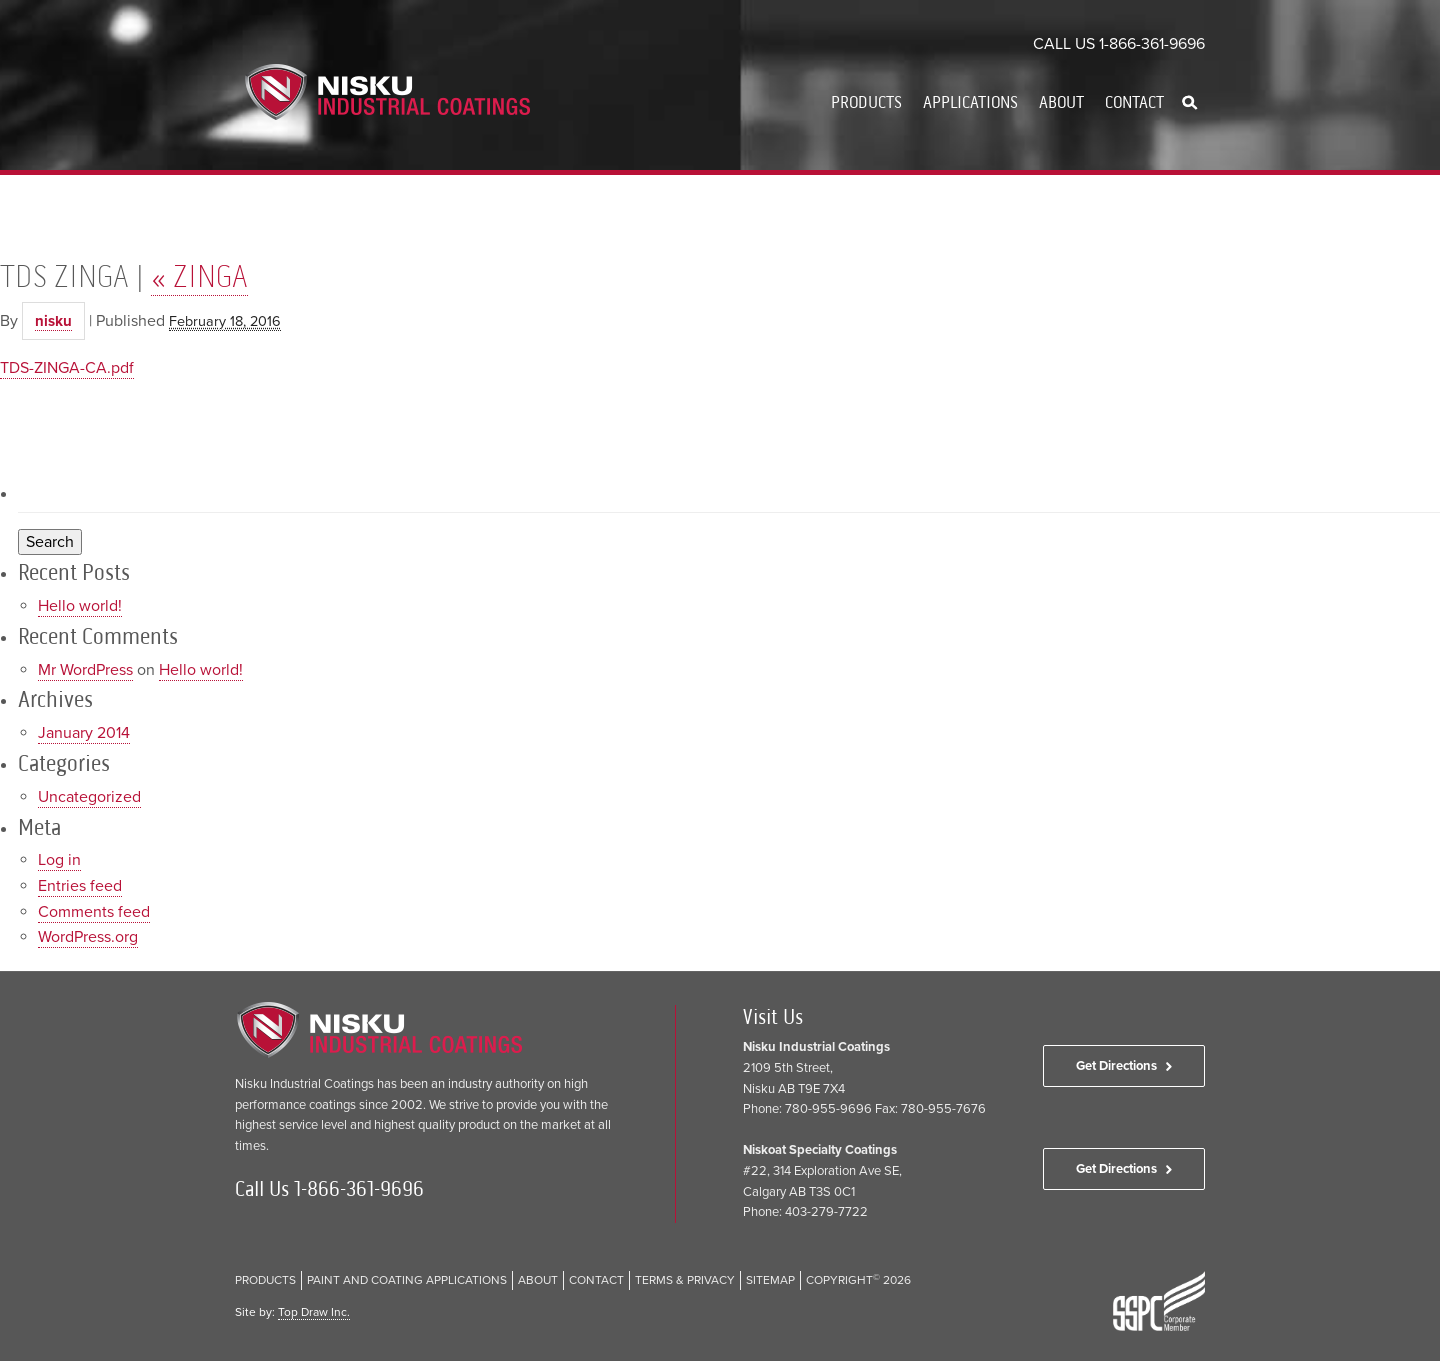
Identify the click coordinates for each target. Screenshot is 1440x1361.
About (1061, 102)
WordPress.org (88, 937)
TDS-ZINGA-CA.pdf (67, 368)
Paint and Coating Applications (407, 1280)
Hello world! (80, 606)
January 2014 (84, 733)
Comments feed (94, 912)
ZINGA (199, 276)
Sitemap (770, 1280)
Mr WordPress (85, 670)
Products (866, 102)
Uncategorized (89, 797)
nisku (53, 321)
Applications (970, 102)
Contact (1134, 102)
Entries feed (80, 886)
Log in (59, 860)
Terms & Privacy (685, 1280)
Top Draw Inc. (314, 1312)
